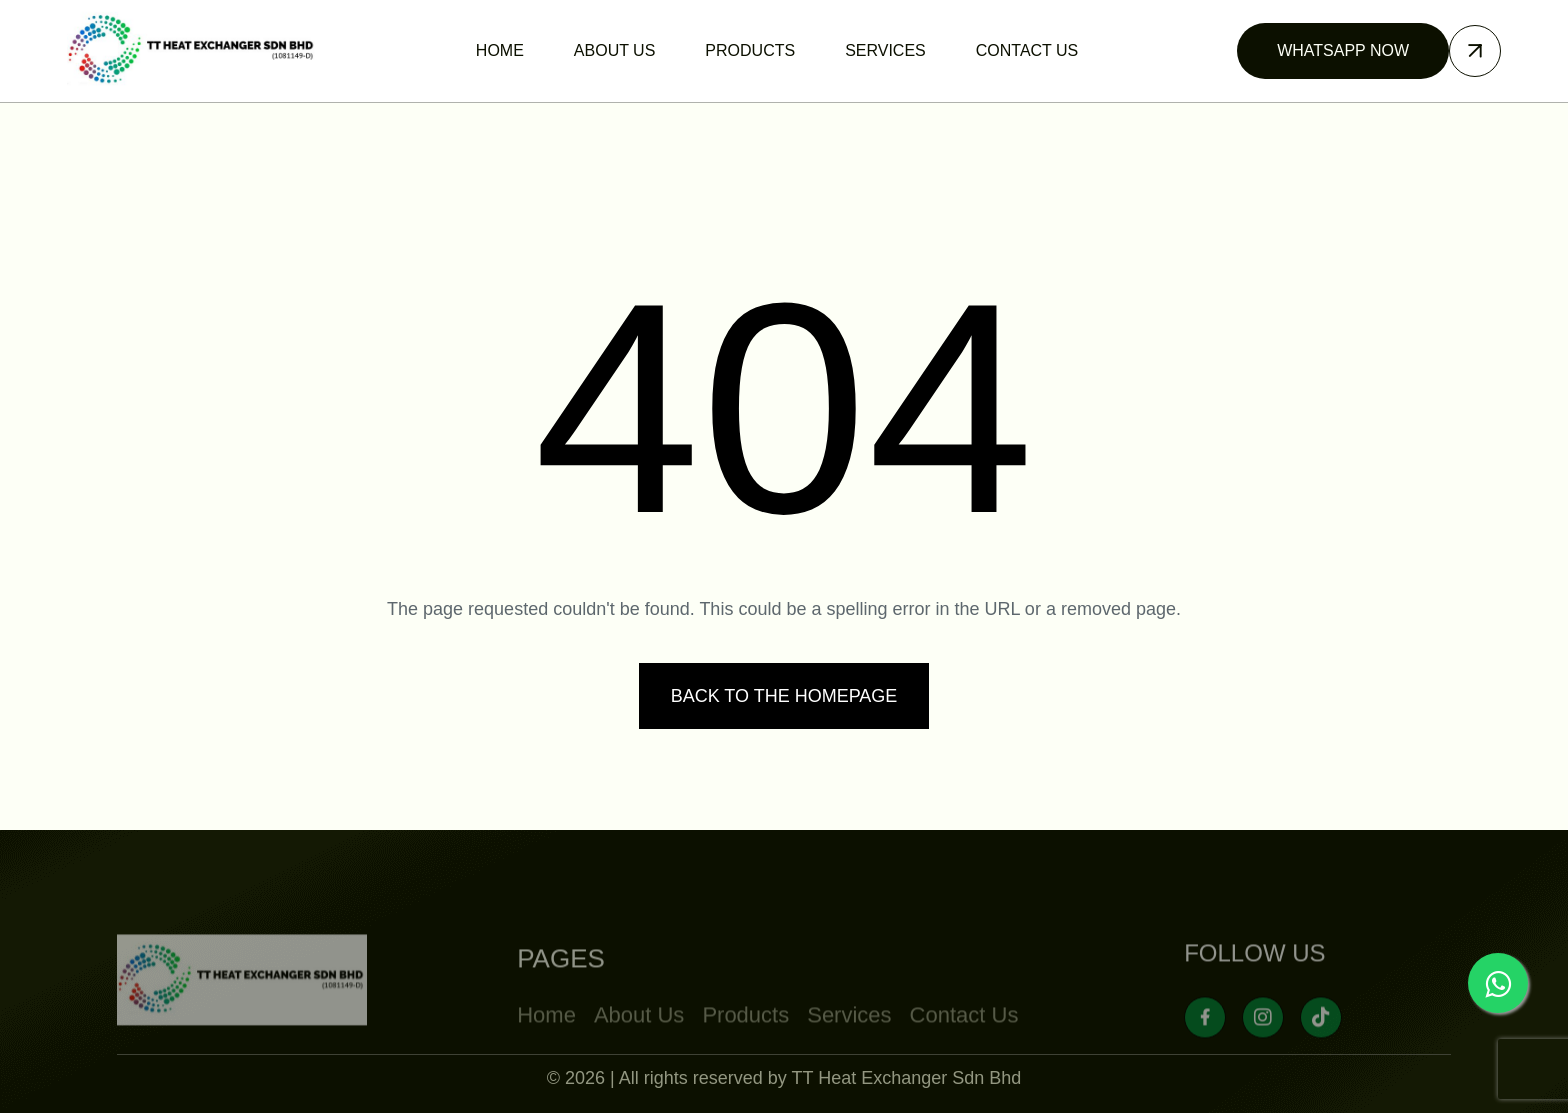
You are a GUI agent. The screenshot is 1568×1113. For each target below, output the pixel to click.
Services (849, 1045)
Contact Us (964, 1045)
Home (546, 1045)
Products (745, 1045)
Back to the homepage (784, 696)
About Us (639, 1045)
